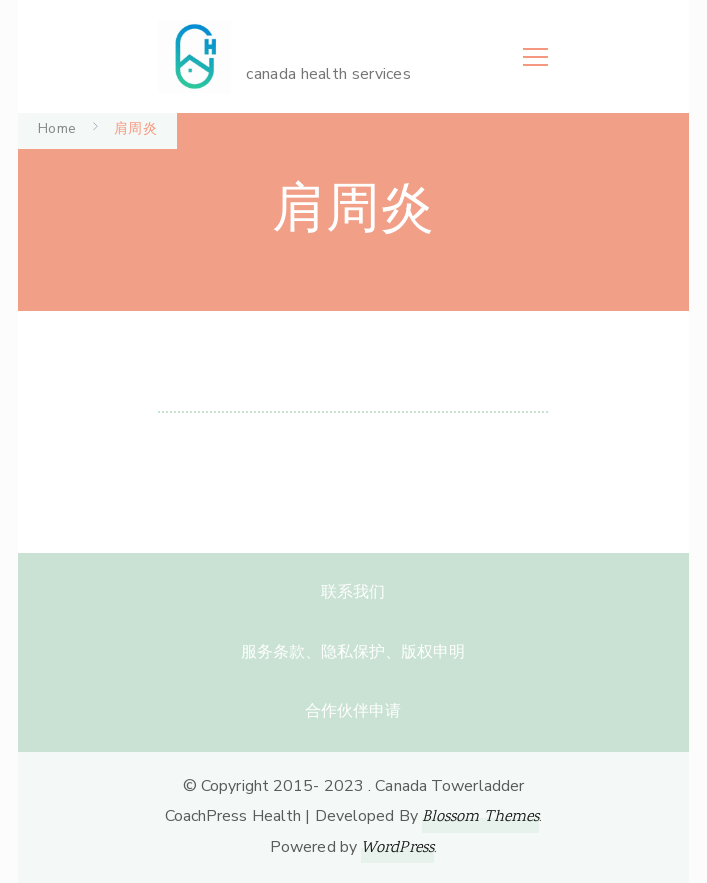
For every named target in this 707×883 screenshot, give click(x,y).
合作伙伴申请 (353, 711)
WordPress (397, 848)
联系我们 (353, 592)
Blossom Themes (480, 817)
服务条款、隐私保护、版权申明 (353, 652)
